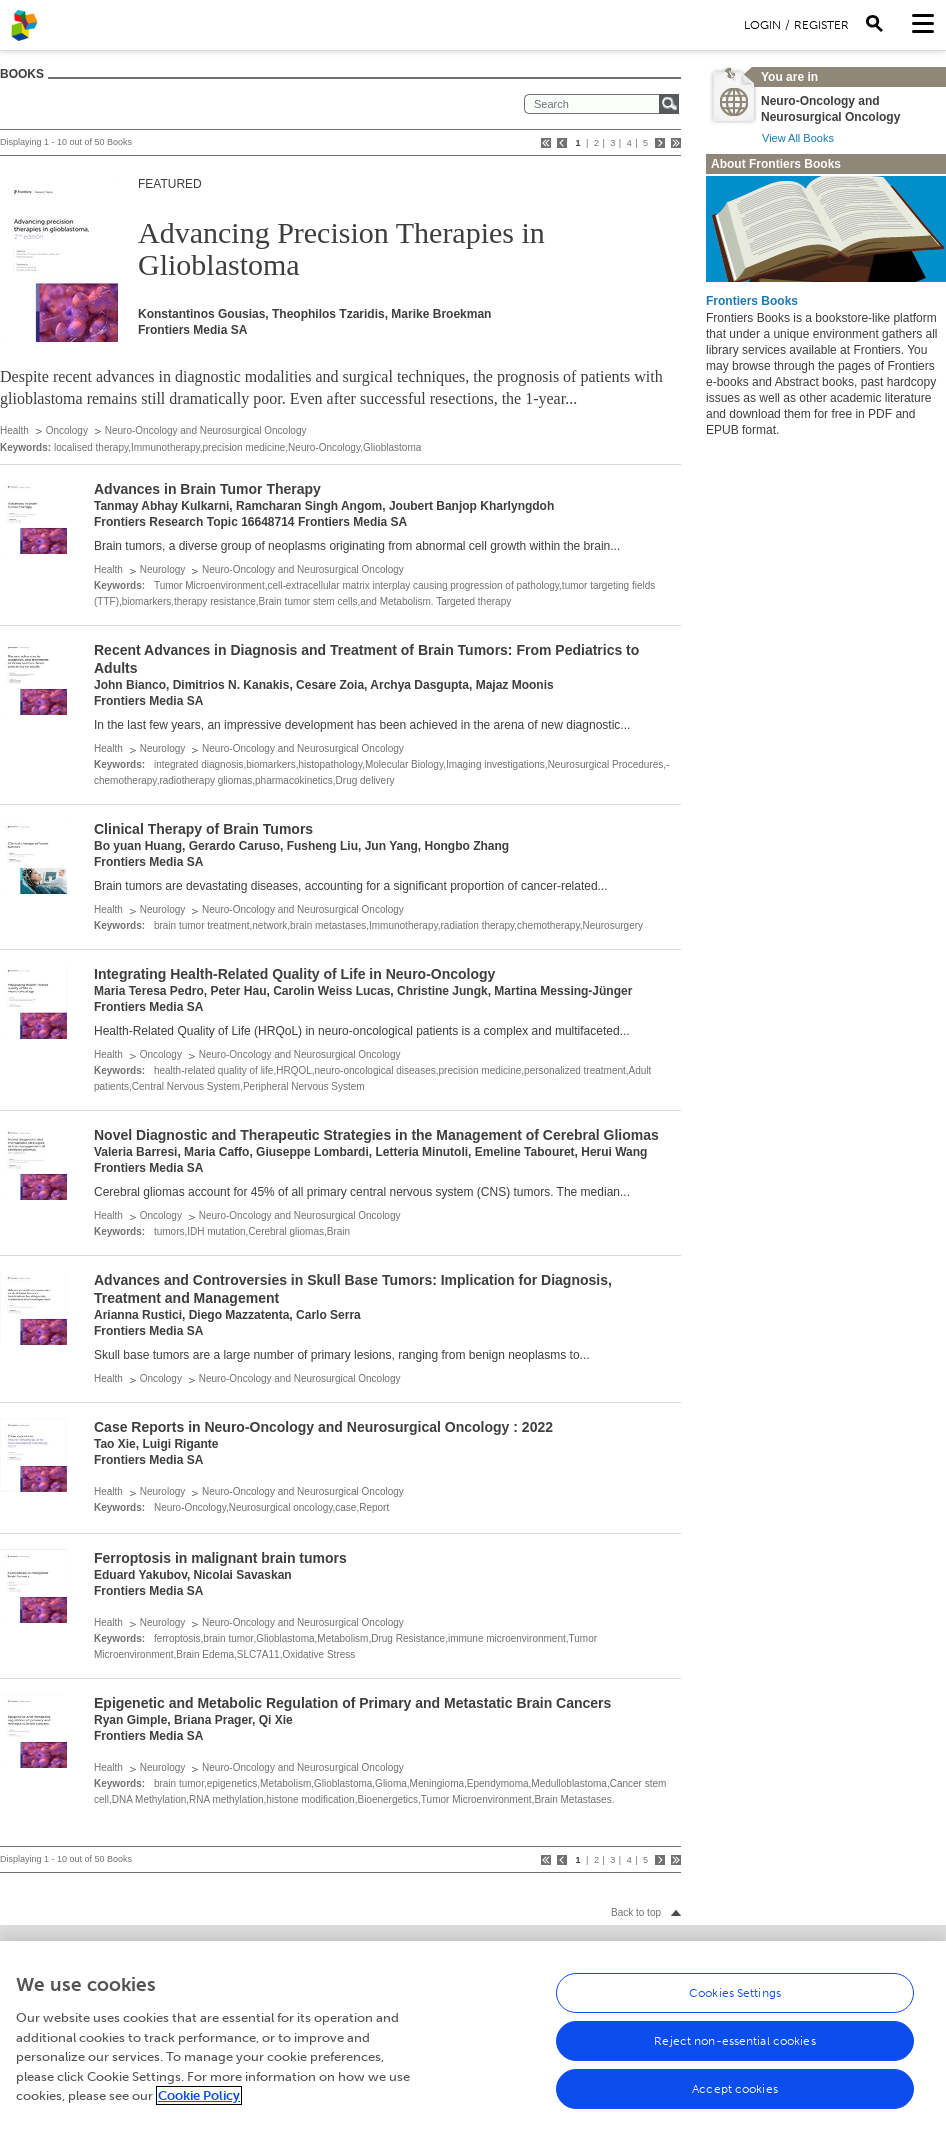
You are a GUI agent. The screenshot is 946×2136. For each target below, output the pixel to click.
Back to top (636, 1912)
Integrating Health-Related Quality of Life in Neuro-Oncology (294, 974)
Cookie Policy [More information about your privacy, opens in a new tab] (199, 2105)
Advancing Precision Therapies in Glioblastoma (341, 248)
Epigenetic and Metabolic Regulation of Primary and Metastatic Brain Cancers (352, 1703)
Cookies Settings (735, 2003)
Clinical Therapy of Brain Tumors (203, 829)
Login (762, 25)
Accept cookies (735, 2099)
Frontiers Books (752, 301)
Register (821, 25)
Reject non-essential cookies (734, 2051)
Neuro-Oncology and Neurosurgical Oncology (206, 430)
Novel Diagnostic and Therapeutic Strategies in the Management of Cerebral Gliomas (376, 1135)
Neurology (163, 569)
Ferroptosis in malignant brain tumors (220, 1558)
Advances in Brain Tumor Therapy (207, 489)
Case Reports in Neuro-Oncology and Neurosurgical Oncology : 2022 (323, 1427)
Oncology (67, 430)
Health (14, 430)
